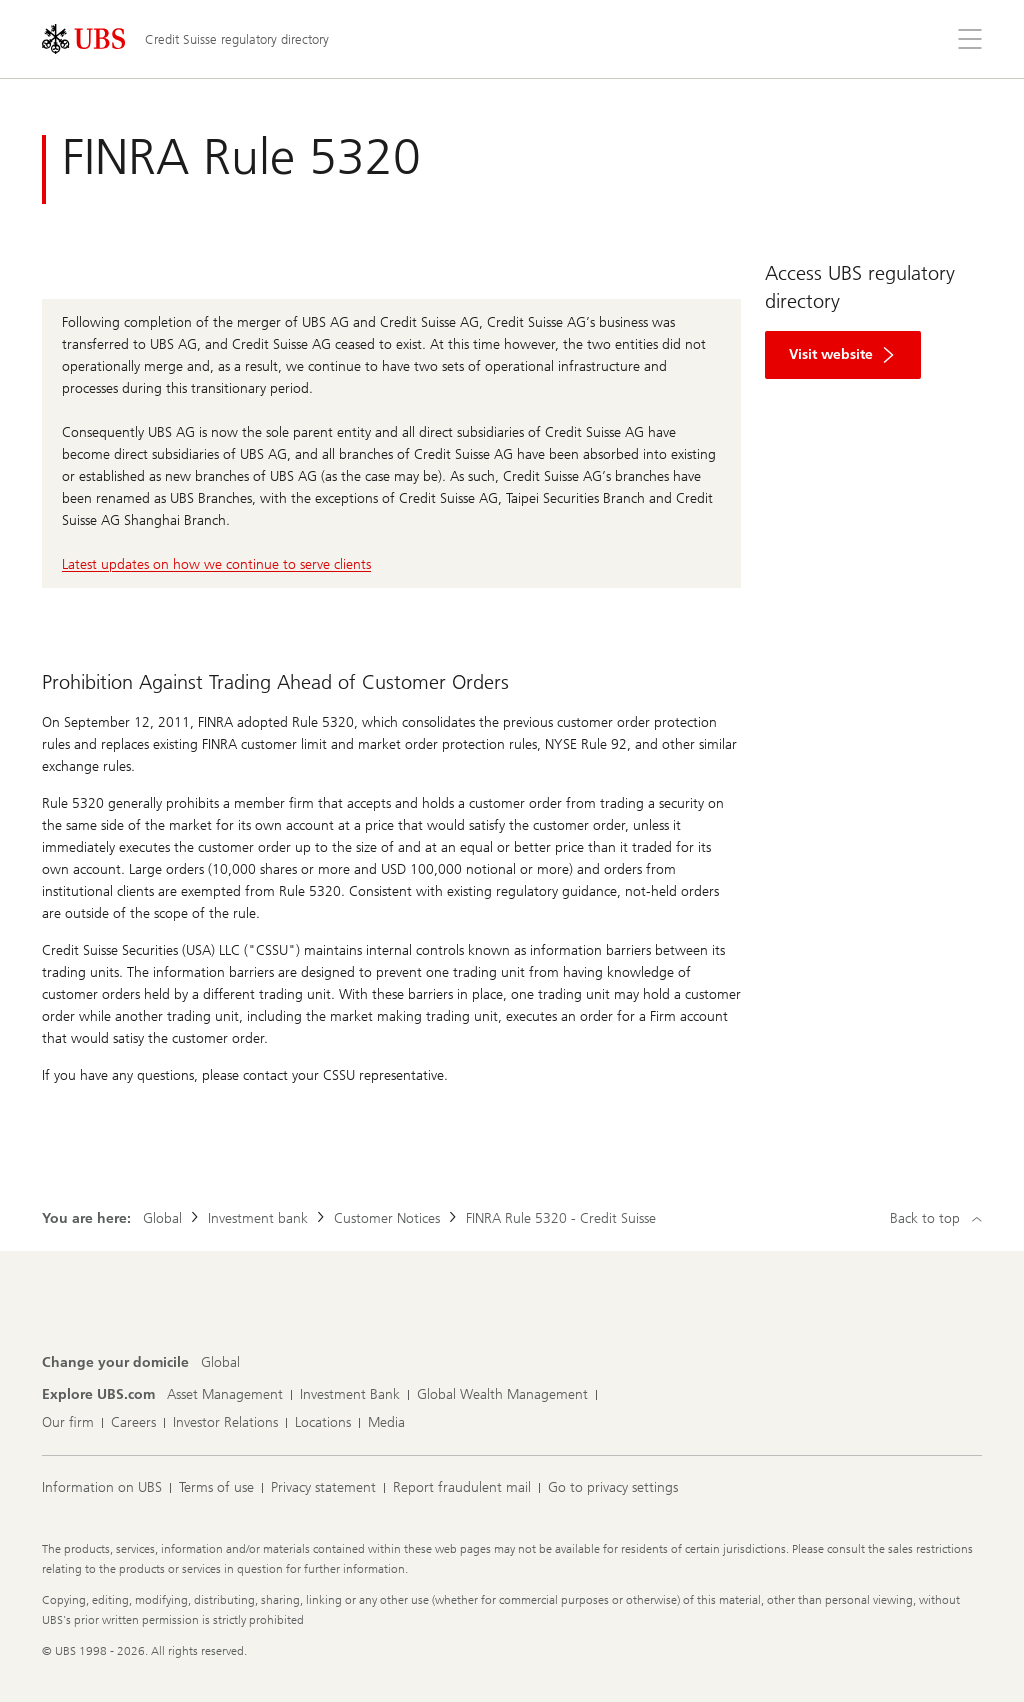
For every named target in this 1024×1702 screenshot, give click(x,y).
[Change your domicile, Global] (220, 1363)
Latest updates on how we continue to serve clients (216, 564)
